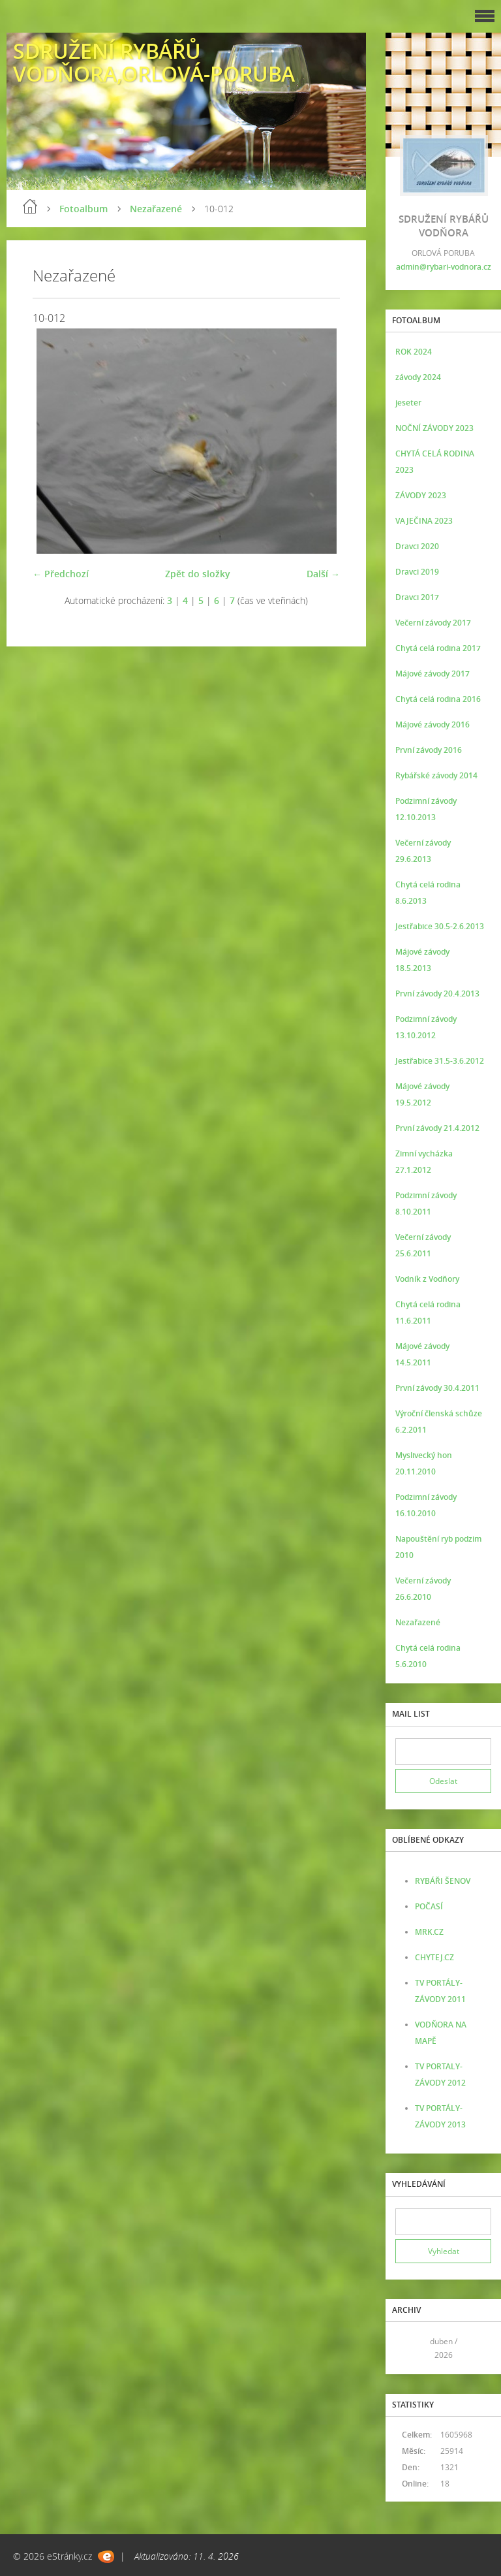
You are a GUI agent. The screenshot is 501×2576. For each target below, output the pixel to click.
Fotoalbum (83, 208)
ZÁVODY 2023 (420, 495)
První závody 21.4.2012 (437, 1128)
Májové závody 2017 (432, 673)
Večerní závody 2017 (433, 622)
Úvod (30, 206)
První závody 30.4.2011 (437, 1387)
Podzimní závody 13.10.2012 (426, 1027)
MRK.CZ (429, 1931)
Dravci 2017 (417, 597)
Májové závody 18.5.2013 (422, 960)
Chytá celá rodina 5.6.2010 (428, 1656)
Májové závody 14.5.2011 (422, 1354)
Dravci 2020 (417, 546)
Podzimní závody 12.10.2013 (426, 809)
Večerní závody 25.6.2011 (423, 1245)
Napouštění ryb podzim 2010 (438, 1547)
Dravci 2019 (417, 571)
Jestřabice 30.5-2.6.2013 (439, 926)
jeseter (408, 402)
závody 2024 (418, 377)
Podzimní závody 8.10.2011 (426, 1203)
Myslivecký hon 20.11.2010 (423, 1463)
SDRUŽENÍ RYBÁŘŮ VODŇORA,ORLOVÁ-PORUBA (154, 62)
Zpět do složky (197, 573)
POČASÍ (429, 1906)
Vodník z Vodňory (427, 1278)
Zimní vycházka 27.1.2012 (424, 1161)
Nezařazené (156, 208)
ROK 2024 (413, 351)
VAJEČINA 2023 (424, 520)
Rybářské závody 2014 (436, 775)
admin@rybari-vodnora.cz (443, 266)
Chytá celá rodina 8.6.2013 (428, 892)
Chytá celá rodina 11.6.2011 (428, 1312)
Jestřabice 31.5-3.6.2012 (439, 1060)
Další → (323, 573)
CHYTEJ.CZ (434, 1957)
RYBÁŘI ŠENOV (442, 1880)
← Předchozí (61, 573)
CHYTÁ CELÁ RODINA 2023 (434, 461)
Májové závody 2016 (432, 724)
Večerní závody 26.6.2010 (423, 1588)
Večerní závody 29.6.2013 (423, 851)
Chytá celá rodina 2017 (438, 648)
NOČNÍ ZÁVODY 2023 (434, 428)
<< (409, 2347)
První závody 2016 (428, 749)
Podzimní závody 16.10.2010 (426, 1505)
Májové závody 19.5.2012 (422, 1094)
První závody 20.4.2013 (437, 993)
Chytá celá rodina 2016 (438, 699)
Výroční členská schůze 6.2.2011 (438, 1421)
